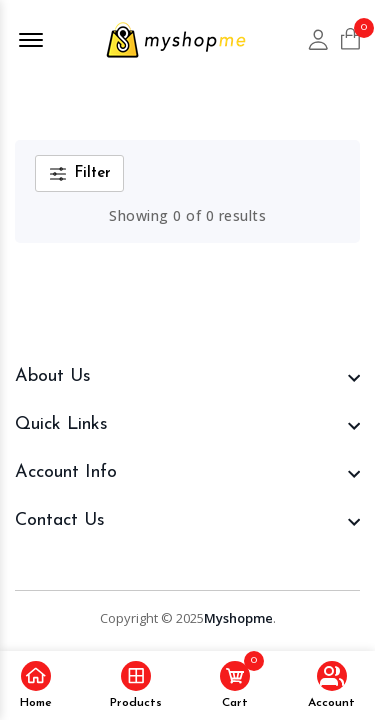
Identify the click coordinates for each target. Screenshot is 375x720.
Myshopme (238, 618)
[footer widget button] (187, 377)
